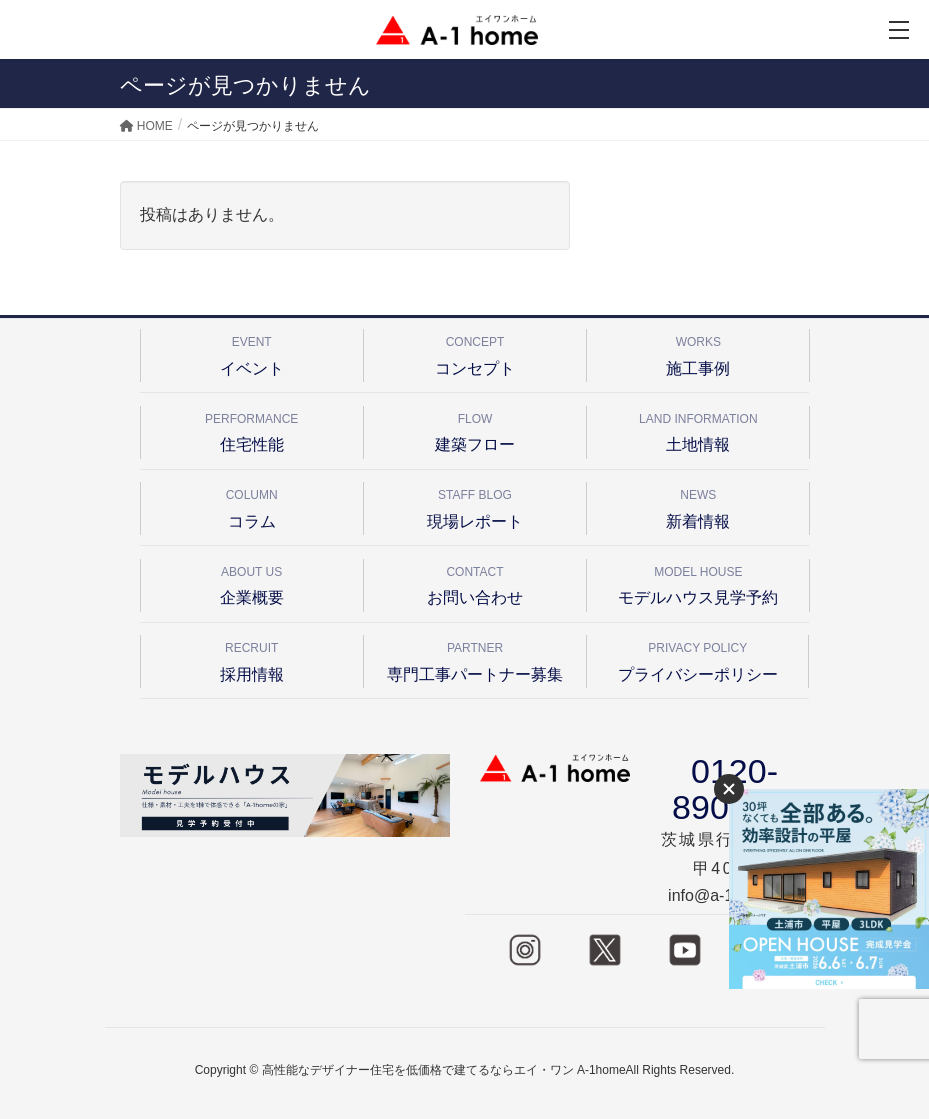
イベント (252, 352)
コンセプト (475, 352)
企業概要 (252, 582)
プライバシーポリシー (697, 658)
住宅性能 (252, 429)
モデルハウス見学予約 (698, 582)
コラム (252, 505)
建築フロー (475, 429)
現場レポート (475, 505)
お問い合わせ (475, 582)
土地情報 (698, 429)
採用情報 (252, 658)
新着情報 (698, 505)
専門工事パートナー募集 (475, 658)
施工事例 (698, 352)
